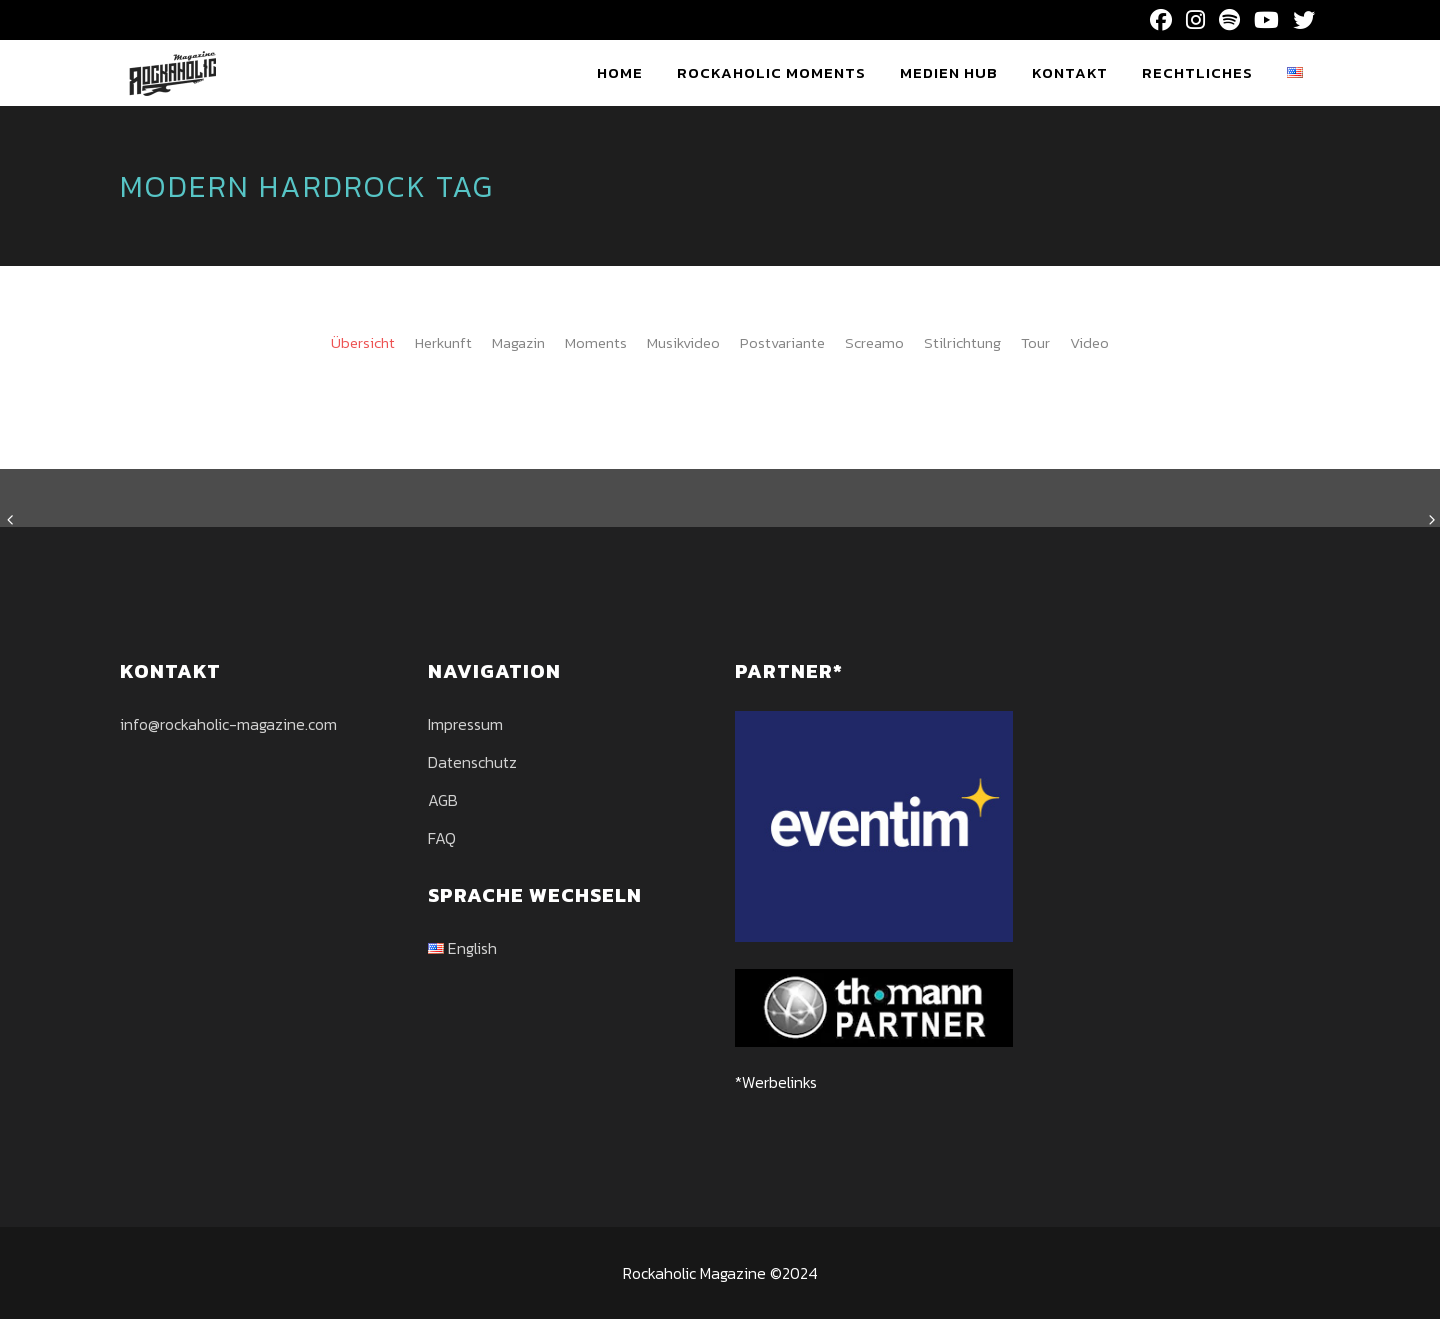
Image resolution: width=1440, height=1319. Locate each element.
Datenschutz (472, 762)
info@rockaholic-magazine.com (228, 724)
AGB (443, 800)
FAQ (442, 838)
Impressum (465, 724)
